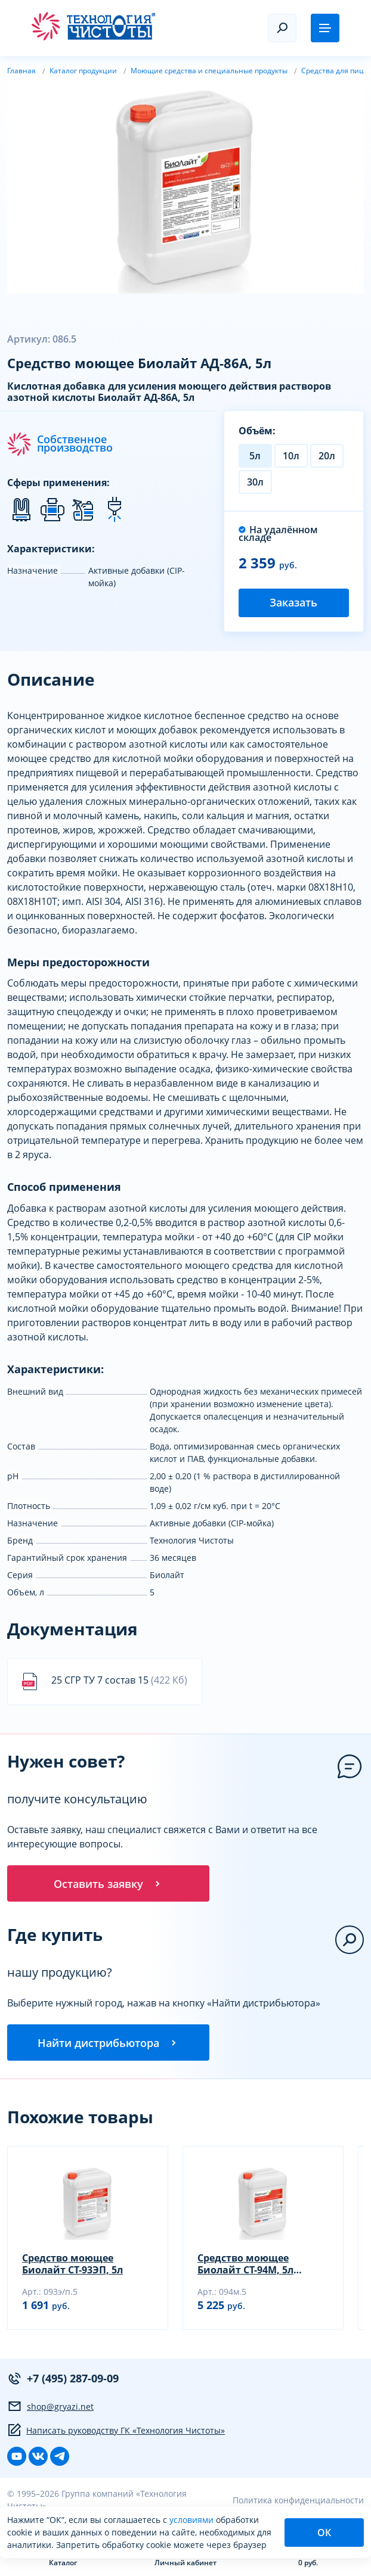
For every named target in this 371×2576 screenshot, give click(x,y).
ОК (324, 2532)
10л (291, 455)
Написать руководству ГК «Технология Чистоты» (116, 2433)
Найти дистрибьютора (108, 2045)
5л (255, 455)
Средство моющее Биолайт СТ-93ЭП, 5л (72, 2267)
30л (255, 482)
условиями (192, 2519)
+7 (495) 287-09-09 (63, 2382)
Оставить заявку (108, 1884)
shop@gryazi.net (50, 2410)
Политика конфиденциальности (298, 2503)
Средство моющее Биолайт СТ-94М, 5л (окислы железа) (245, 2267)
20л (327, 455)
